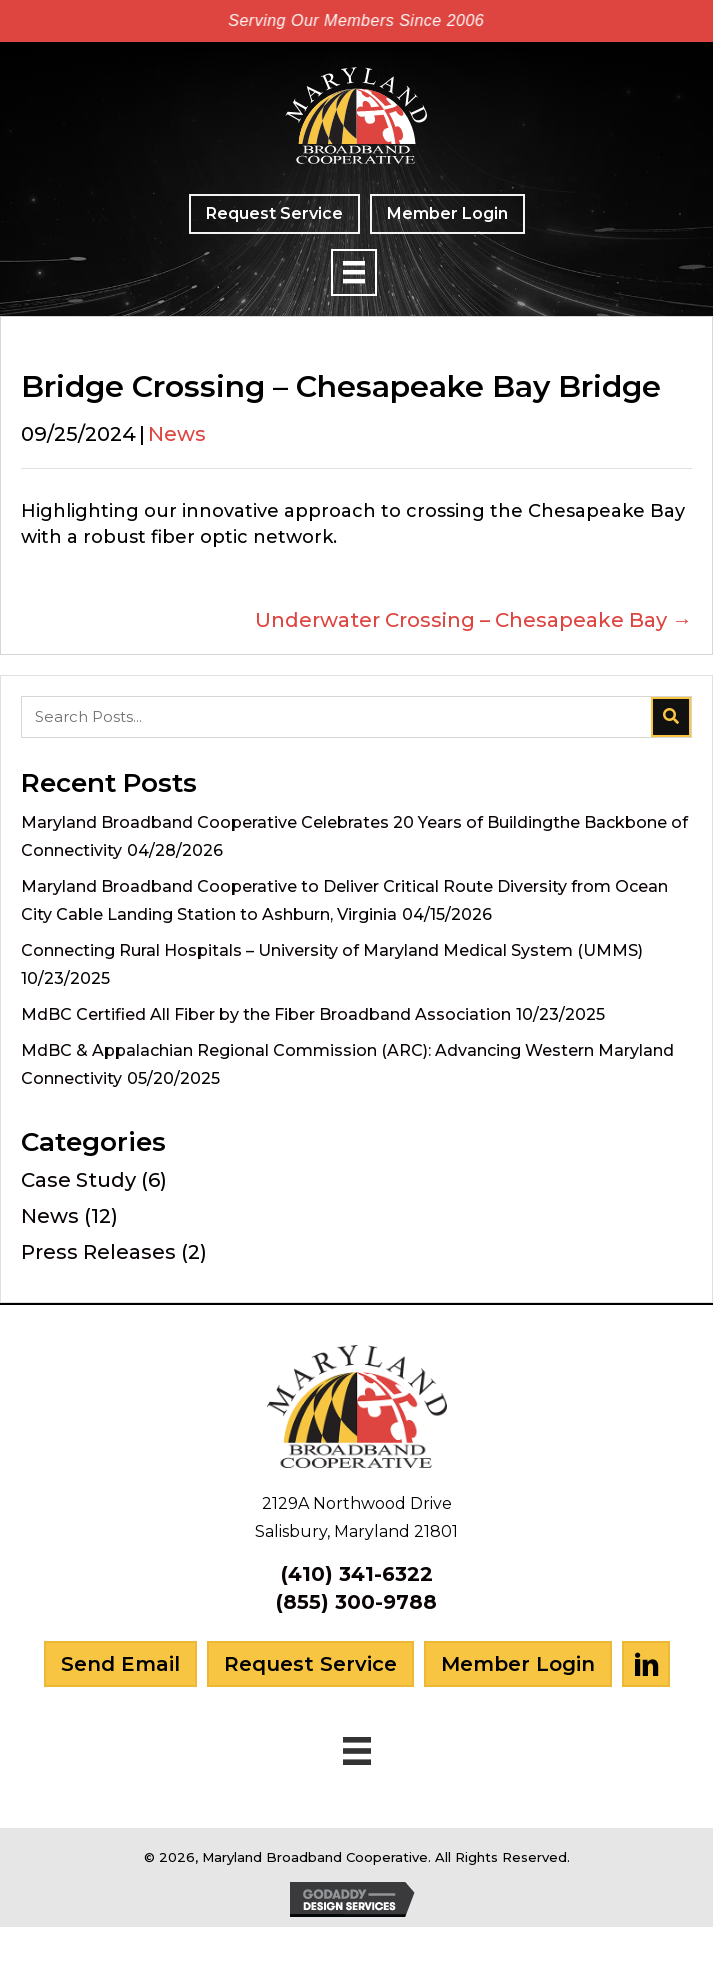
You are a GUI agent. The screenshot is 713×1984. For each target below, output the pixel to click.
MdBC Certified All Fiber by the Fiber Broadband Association (266, 1014)
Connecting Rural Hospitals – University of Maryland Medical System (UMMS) (332, 950)
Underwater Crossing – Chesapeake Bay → (473, 620)
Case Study (78, 1180)
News (177, 434)
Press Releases (98, 1252)
